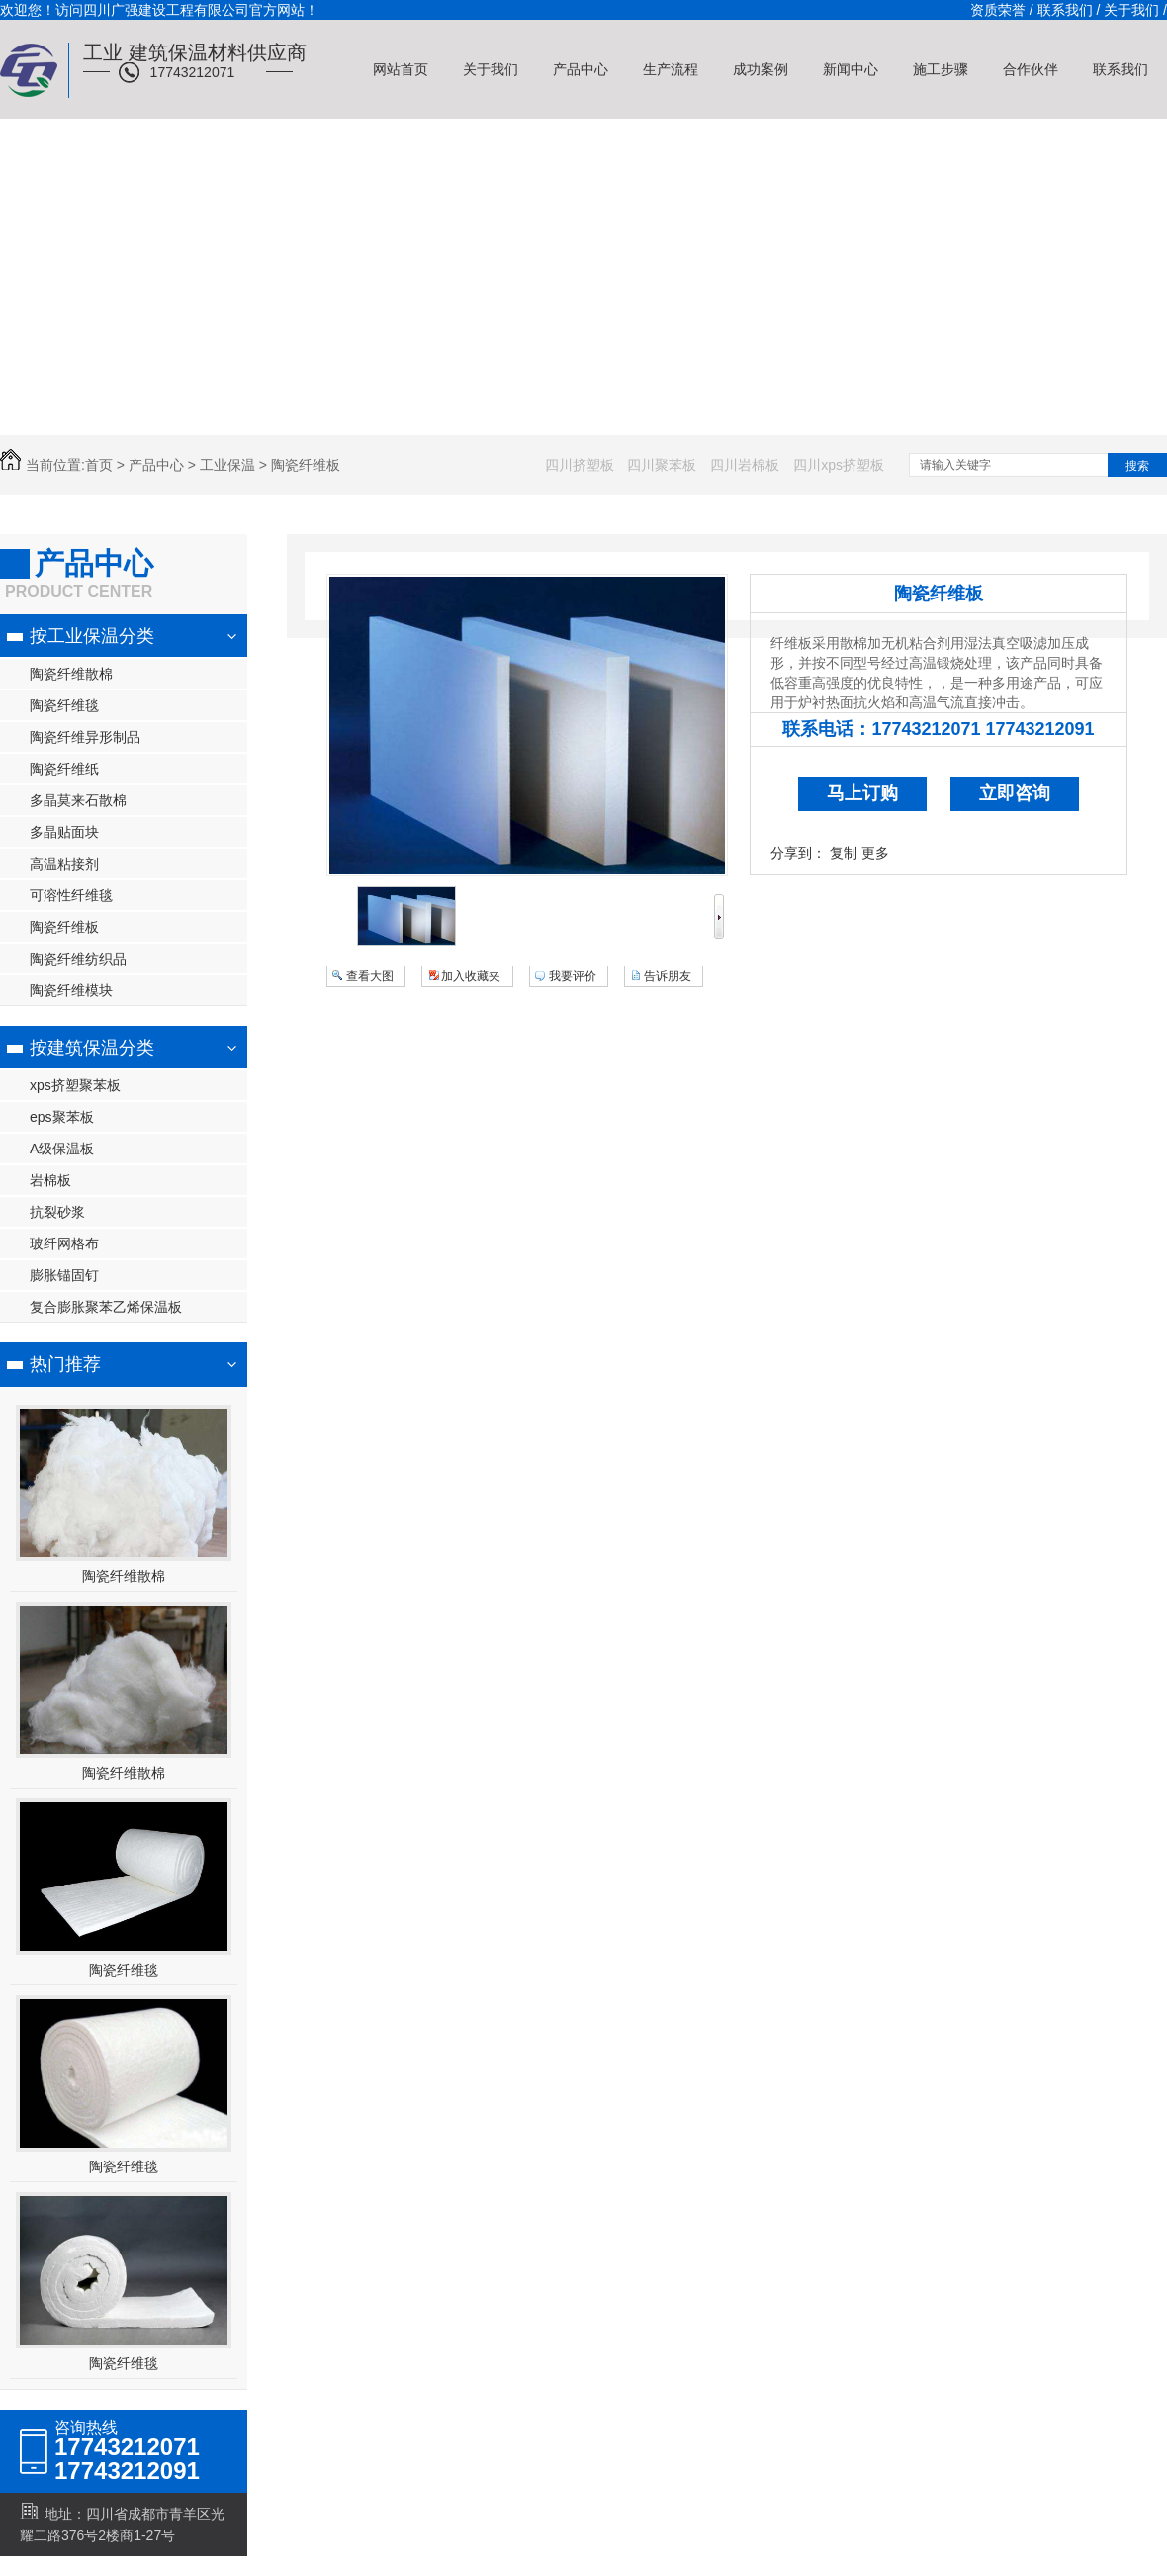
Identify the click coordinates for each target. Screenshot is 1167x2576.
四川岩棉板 (744, 465)
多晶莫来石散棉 (78, 800)
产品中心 (580, 69)
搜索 (1137, 466)
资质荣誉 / (1001, 10)
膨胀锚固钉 (64, 1275)
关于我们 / (1135, 10)
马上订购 (862, 793)
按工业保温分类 (92, 636)
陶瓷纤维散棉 (71, 674)
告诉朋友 (667, 976)
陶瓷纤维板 (305, 465)
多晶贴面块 (64, 832)
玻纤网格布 (64, 1243)
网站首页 (400, 69)
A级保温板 (62, 1148)
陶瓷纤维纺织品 (78, 958)
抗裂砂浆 (57, 1212)
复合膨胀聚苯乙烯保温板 (106, 1307)
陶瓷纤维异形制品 (85, 737)
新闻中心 (850, 69)
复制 (843, 853)
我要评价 (572, 976)
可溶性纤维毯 (71, 895)
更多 (875, 853)
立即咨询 (1014, 793)
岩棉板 (50, 1180)
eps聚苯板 (62, 1117)
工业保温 (227, 465)
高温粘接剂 (64, 864)
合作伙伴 (1030, 69)
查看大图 (370, 976)
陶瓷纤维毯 (64, 705)
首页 (99, 465)
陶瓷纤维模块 (71, 990)
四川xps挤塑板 (838, 465)
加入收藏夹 (470, 976)
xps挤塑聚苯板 (75, 1085)
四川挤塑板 (579, 465)
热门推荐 (65, 1364)
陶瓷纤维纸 (64, 769)
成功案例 (760, 69)
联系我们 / (1069, 10)
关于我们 (490, 69)
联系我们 (1120, 69)
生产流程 (670, 69)
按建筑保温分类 (92, 1048)
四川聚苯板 (661, 465)
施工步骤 (940, 69)
